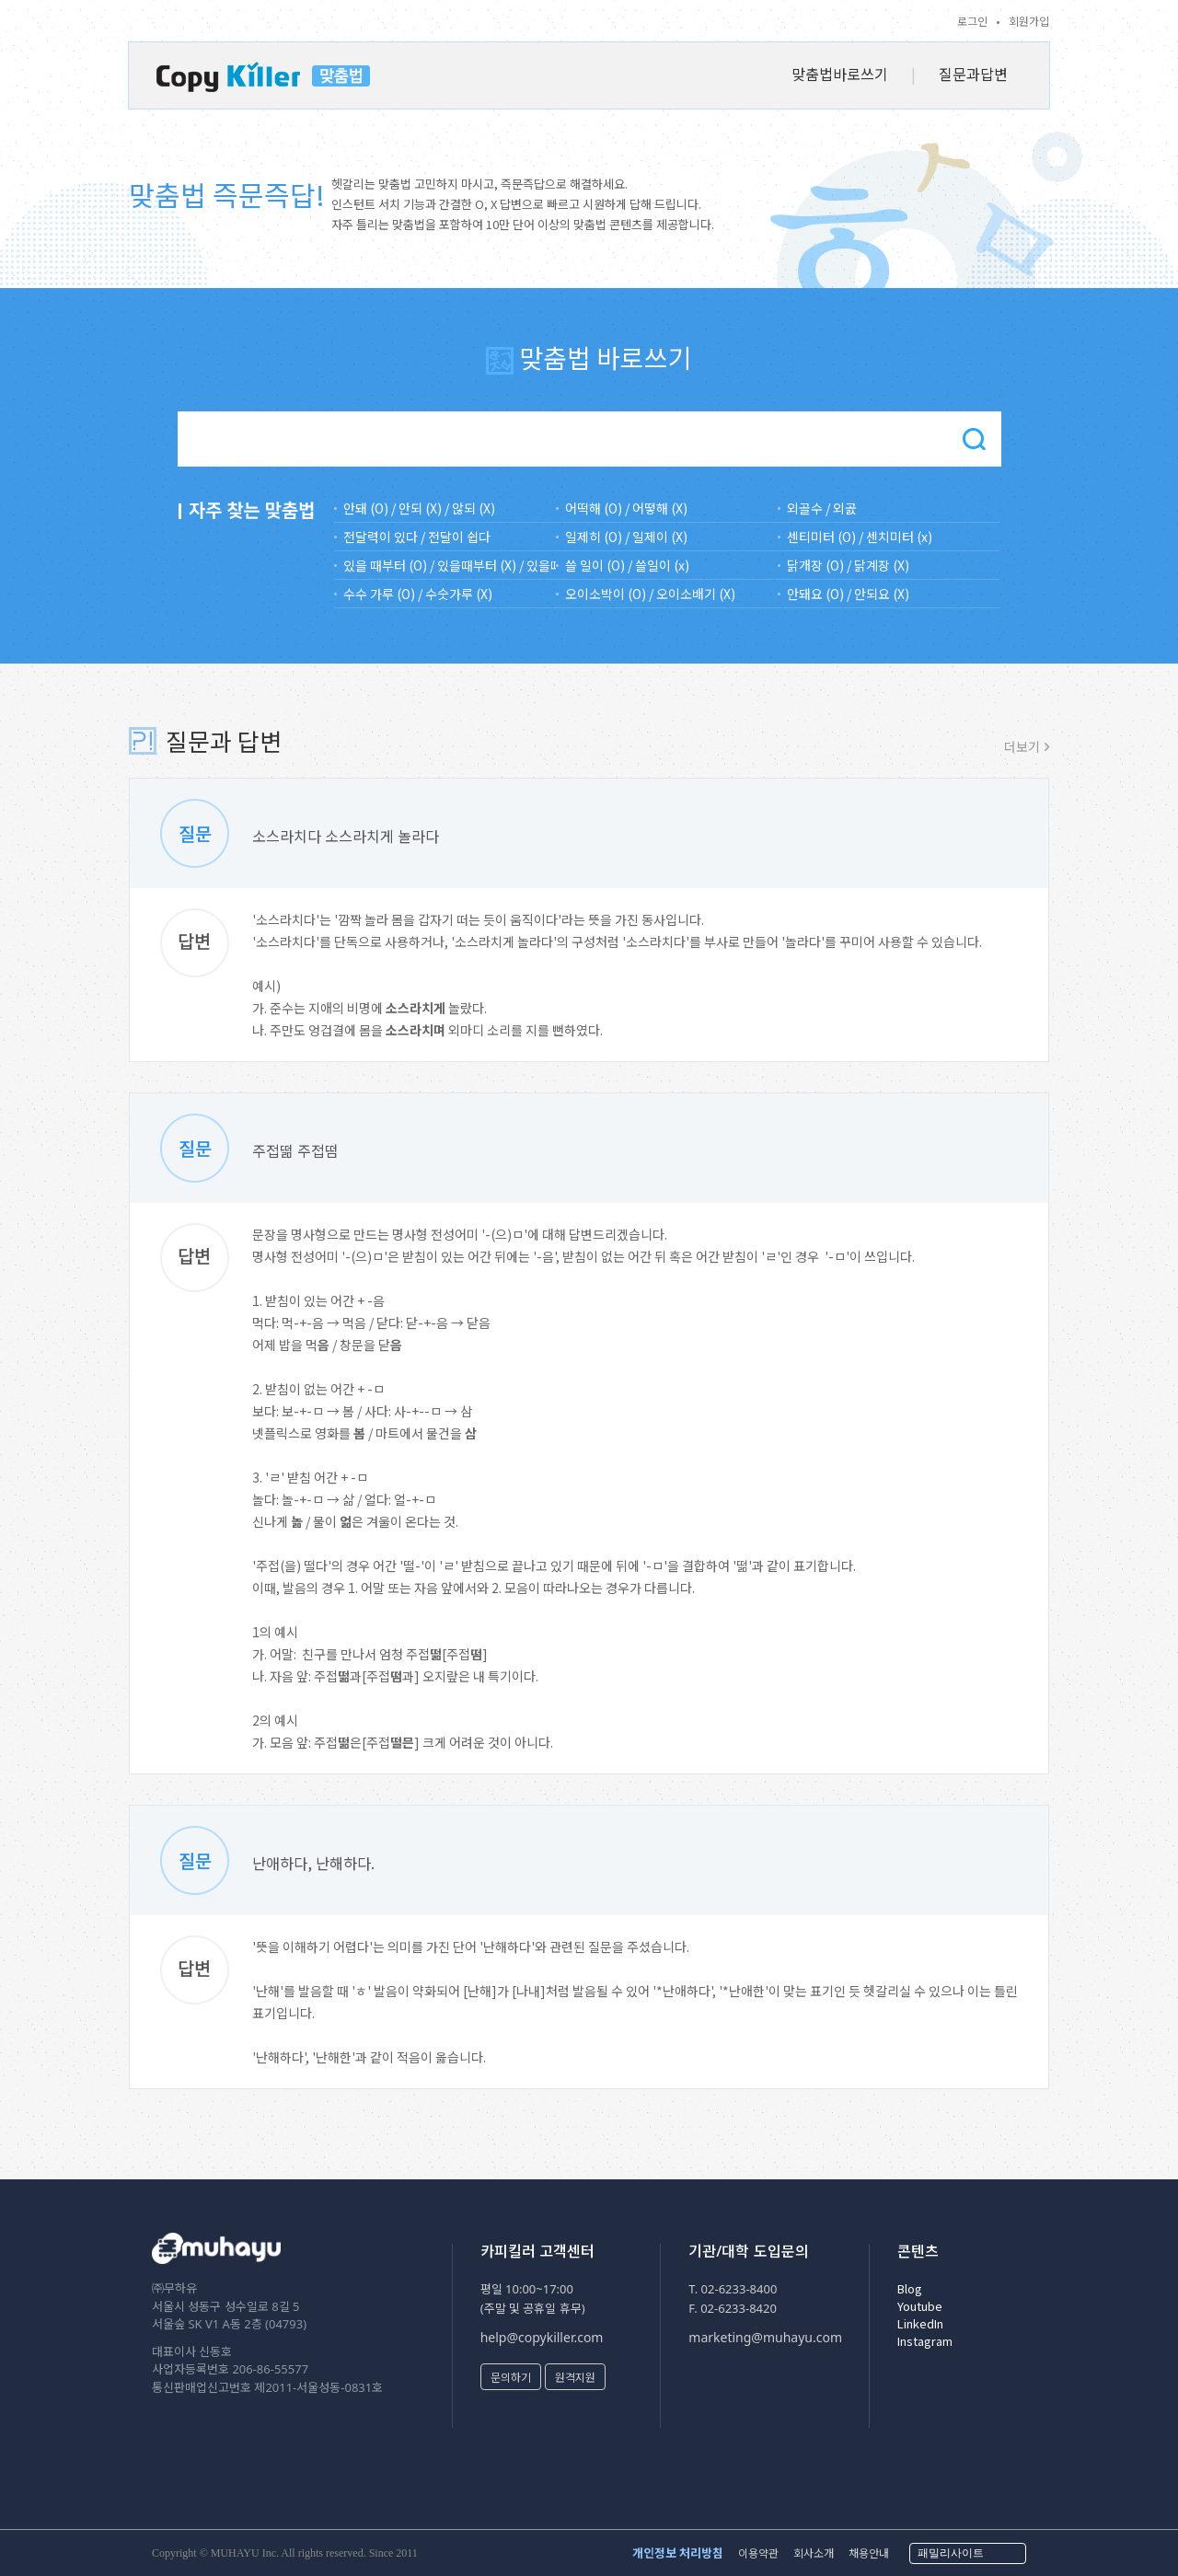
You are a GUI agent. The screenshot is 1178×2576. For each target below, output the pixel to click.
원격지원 (575, 2377)
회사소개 (813, 2552)
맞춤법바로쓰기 (839, 74)
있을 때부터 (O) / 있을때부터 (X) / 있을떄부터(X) (449, 565)
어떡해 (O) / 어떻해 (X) (626, 508)
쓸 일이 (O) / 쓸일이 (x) (627, 565)
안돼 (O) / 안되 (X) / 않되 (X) (419, 508)
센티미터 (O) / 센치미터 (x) (859, 536)
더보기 (1022, 746)
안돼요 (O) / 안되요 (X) (848, 593)
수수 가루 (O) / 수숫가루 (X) (417, 593)
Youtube (919, 2306)
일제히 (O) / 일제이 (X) (626, 536)
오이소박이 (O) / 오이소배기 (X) (650, 593)
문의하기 (511, 2377)
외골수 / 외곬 (822, 508)
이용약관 (758, 2552)
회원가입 (1029, 21)
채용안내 (869, 2552)
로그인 (972, 21)
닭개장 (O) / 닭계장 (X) (848, 565)
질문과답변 (973, 74)
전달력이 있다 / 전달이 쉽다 (417, 536)
